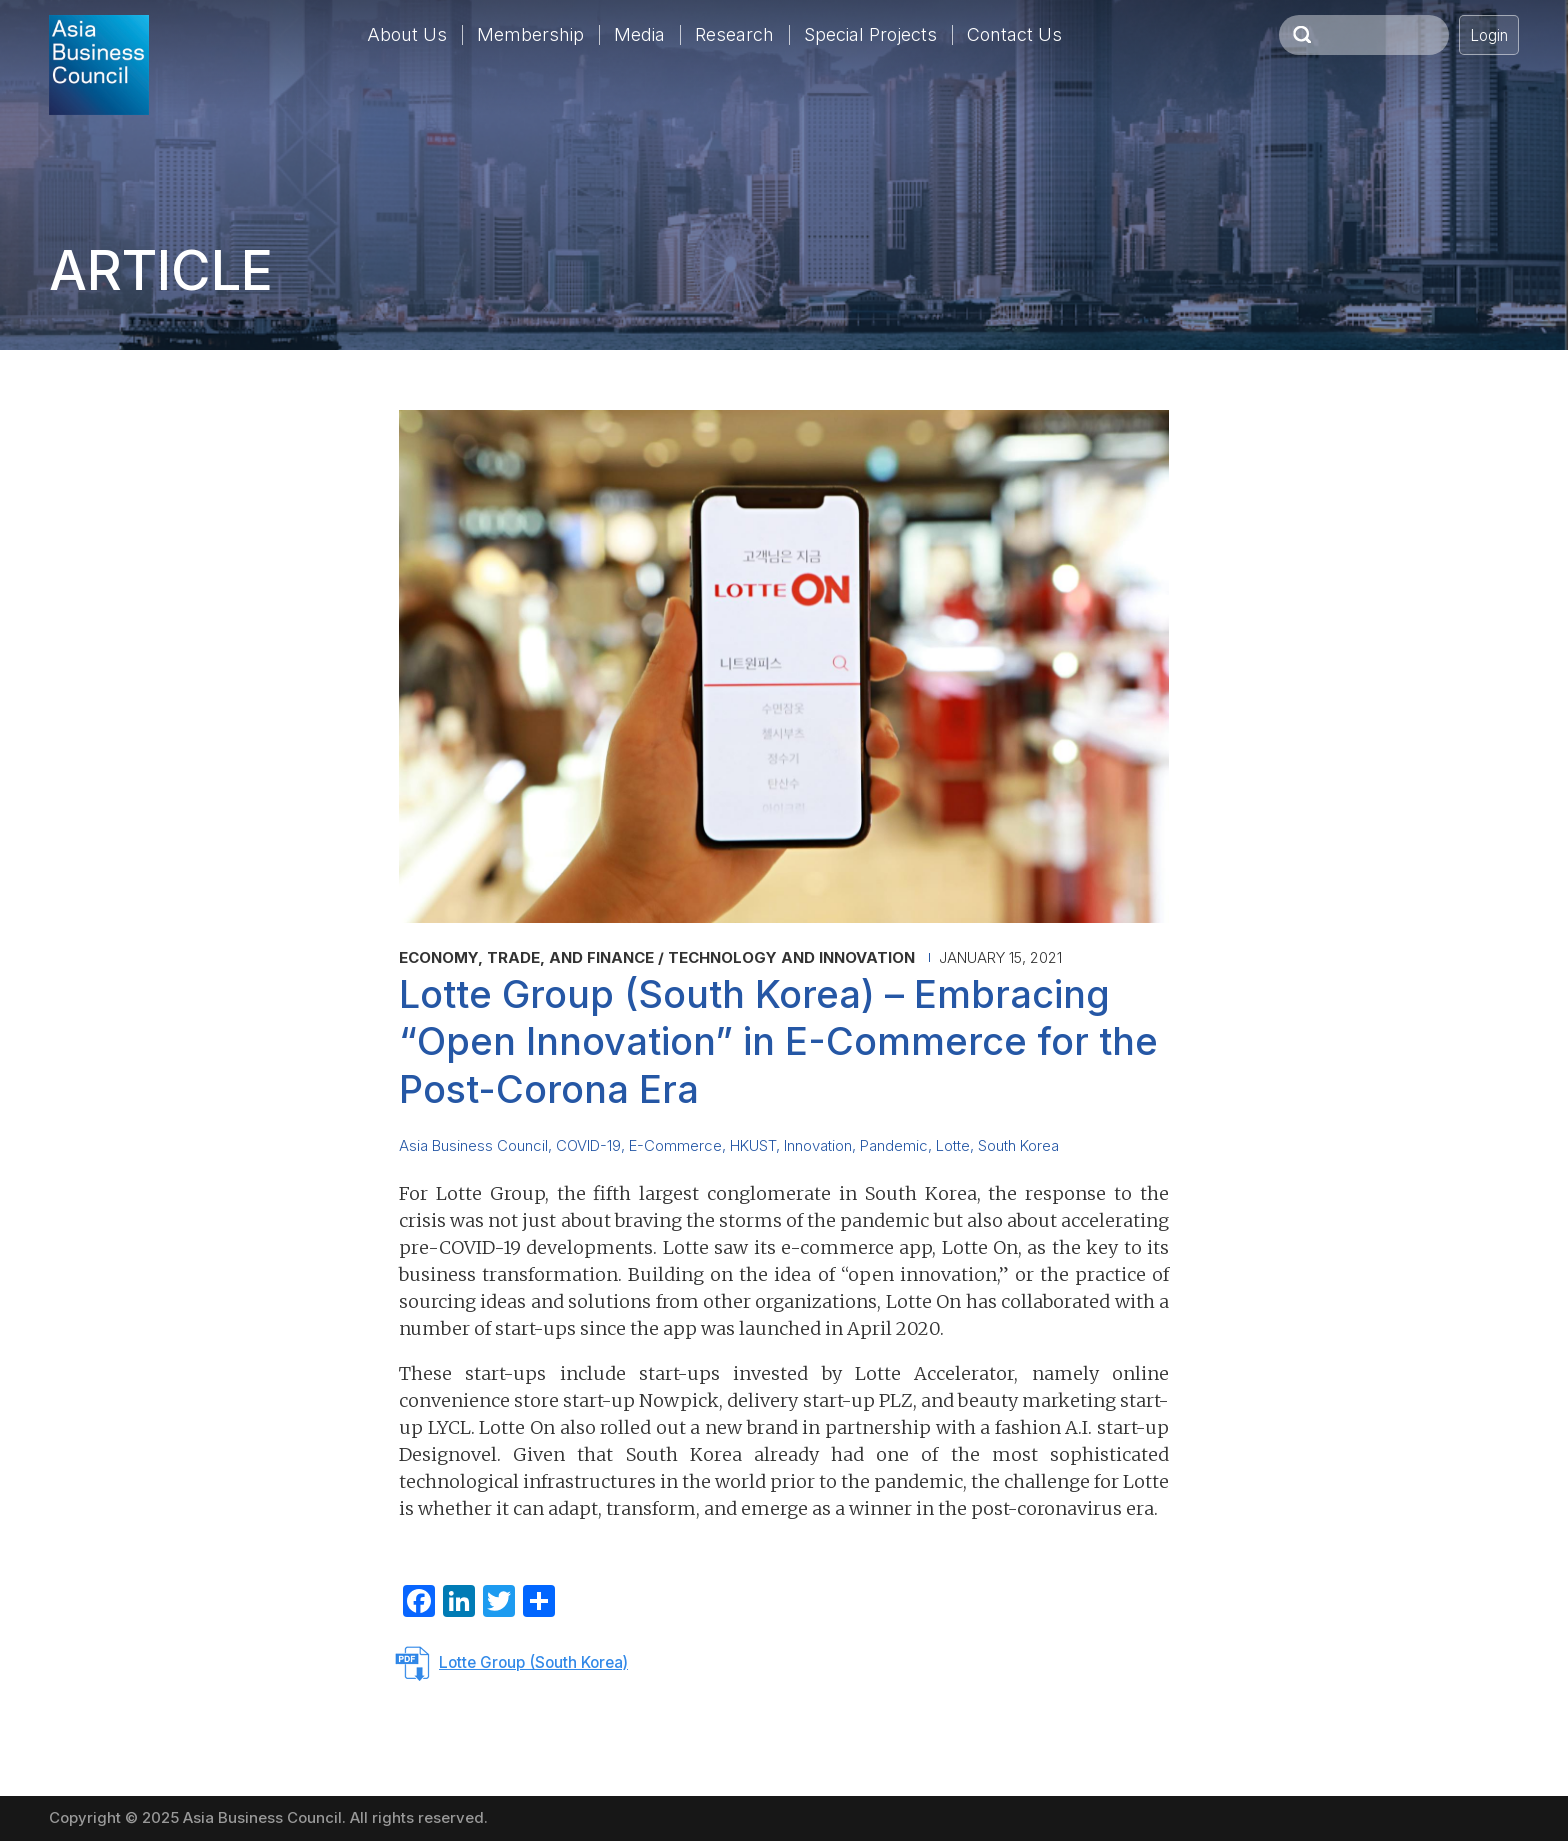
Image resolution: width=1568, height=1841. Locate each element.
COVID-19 (588, 1146)
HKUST (753, 1146)
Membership (530, 34)
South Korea (1018, 1146)
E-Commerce (675, 1146)
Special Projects (870, 34)
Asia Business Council (473, 1146)
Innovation (818, 1146)
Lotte (953, 1146)
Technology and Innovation (791, 957)
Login (1489, 35)
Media (639, 34)
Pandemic (894, 1146)
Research (734, 34)
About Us (407, 34)
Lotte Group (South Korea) (533, 1662)
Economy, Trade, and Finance (526, 957)
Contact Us (1014, 34)
